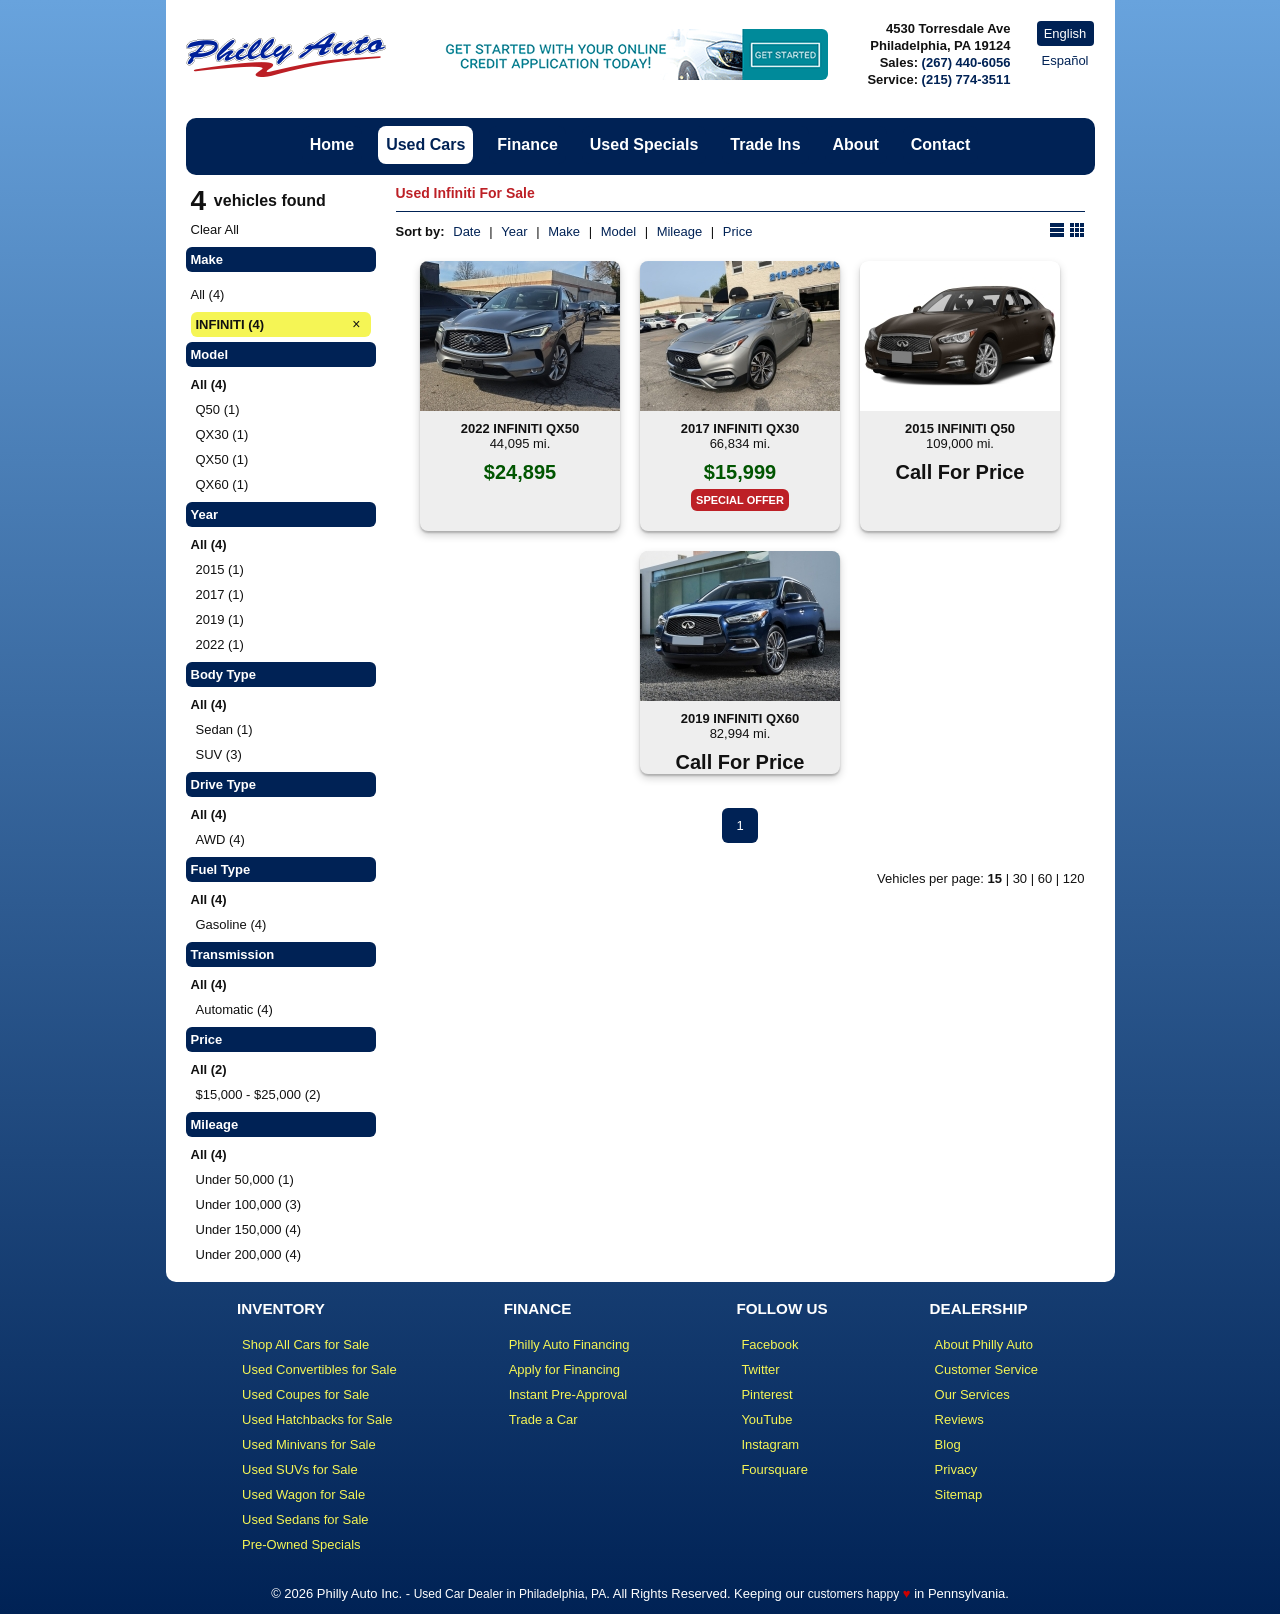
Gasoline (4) (231, 924)
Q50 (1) (218, 409)
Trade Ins (765, 144)
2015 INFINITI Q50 (960, 428)
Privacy (956, 1469)
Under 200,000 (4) (249, 1254)
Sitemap (959, 1494)
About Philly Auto (984, 1344)
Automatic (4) (234, 1009)
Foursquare (774, 1469)
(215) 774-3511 (966, 79)
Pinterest (766, 1394)
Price (738, 231)
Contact (941, 144)
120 (1074, 878)
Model (618, 231)
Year (514, 231)
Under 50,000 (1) (245, 1179)
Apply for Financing (564, 1369)
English (1065, 33)
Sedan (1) (224, 729)
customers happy (853, 1594)
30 (1020, 878)
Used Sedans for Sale (305, 1519)
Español (1065, 60)
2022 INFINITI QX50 (520, 428)
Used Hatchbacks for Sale (317, 1419)
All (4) (208, 294)
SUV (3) (219, 754)
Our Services (972, 1394)
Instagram (770, 1444)
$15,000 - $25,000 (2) (258, 1094)
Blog (948, 1444)
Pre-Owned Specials (301, 1544)
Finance (527, 144)
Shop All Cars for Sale (305, 1344)
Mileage (680, 231)
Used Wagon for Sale (303, 1494)
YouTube (766, 1419)
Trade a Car (543, 1419)
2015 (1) (220, 569)
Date (466, 231)
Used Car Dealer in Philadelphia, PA (510, 1594)
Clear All (215, 229)
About (856, 144)
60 (1045, 878)
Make (564, 231)
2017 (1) (220, 594)
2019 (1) (220, 619)
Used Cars (425, 144)
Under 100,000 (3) (249, 1204)
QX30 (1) (222, 434)
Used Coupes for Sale (305, 1394)
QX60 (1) (222, 484)
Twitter (760, 1369)
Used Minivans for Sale (309, 1444)
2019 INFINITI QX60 (740, 718)
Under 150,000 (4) (249, 1229)
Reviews (959, 1419)
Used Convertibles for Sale (319, 1369)
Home (332, 144)
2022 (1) (220, 644)
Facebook (769, 1344)
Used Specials (644, 144)
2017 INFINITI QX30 (740, 428)
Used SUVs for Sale (300, 1469)
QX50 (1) (222, 459)
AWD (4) (220, 839)
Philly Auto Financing (569, 1344)
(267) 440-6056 (966, 62)
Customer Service (986, 1369)
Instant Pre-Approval (568, 1394)
